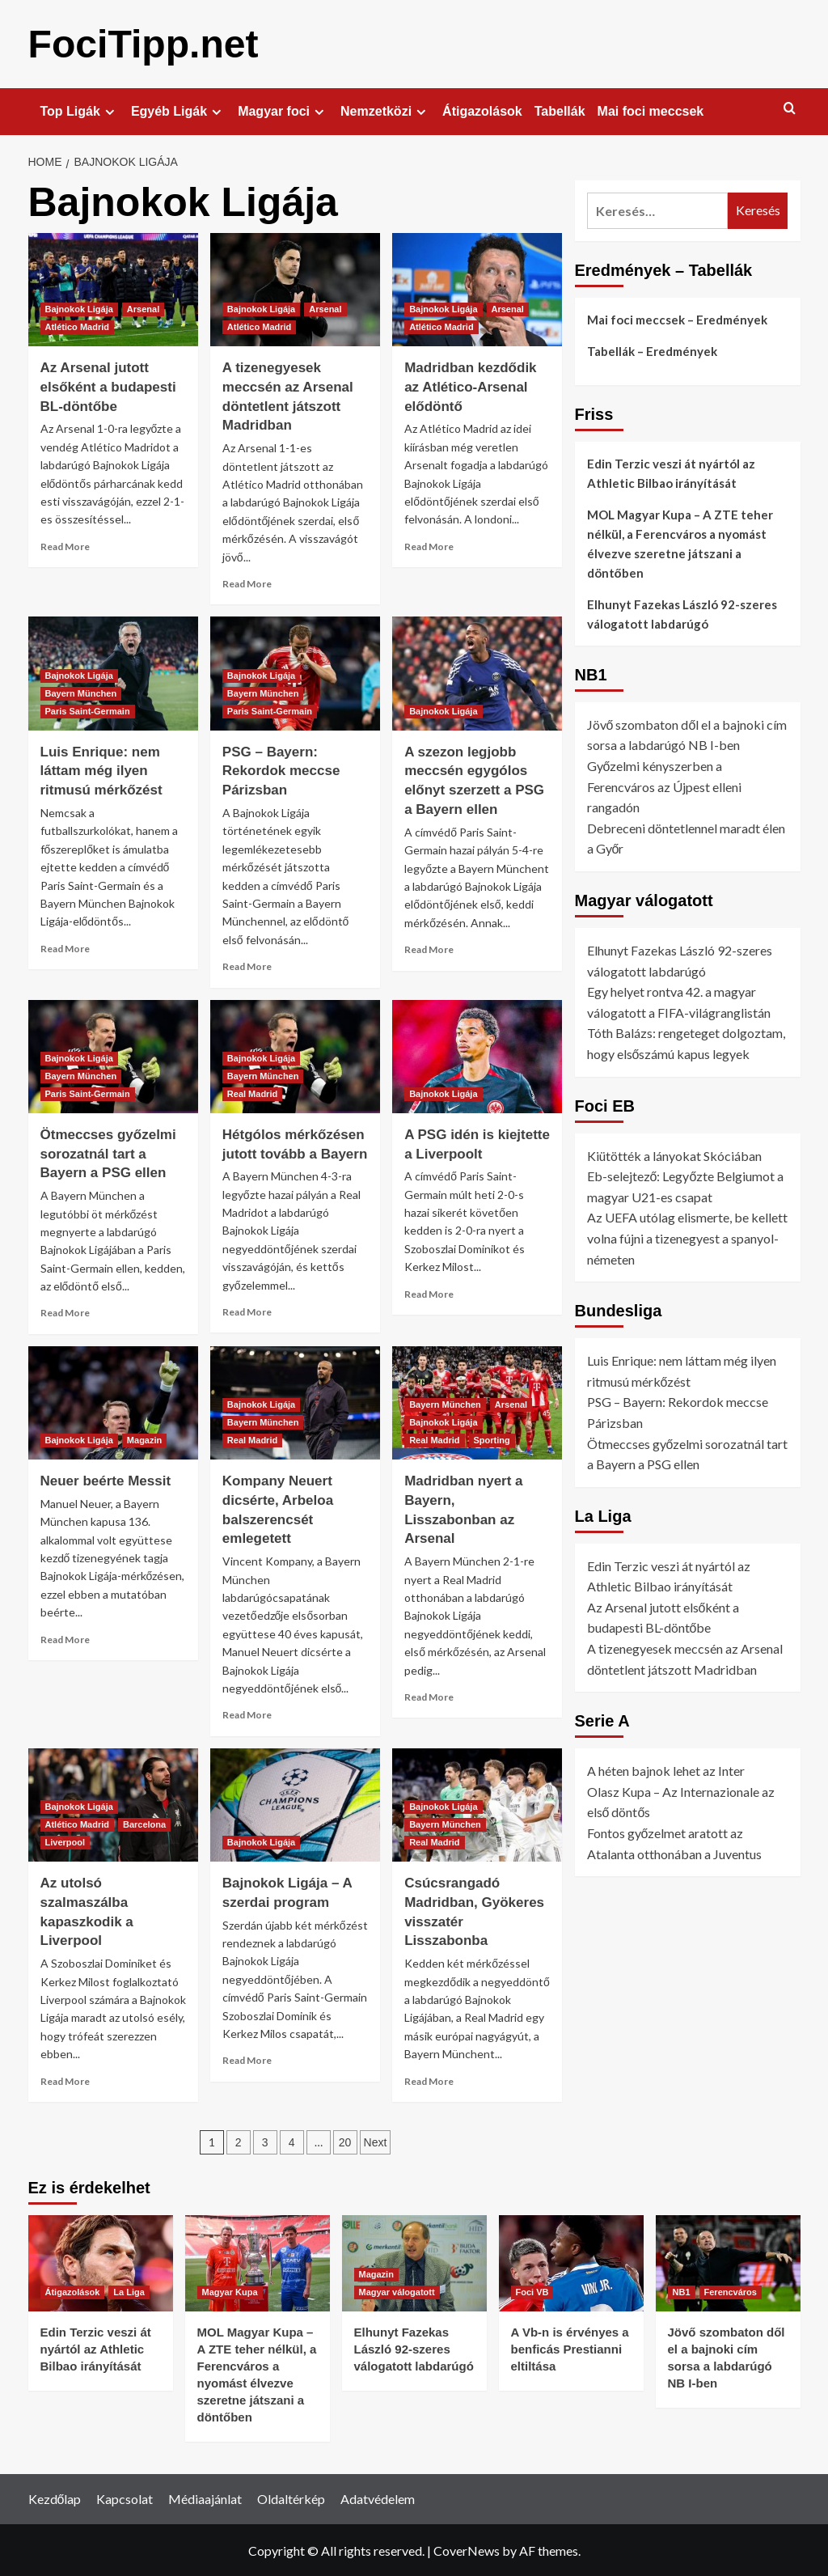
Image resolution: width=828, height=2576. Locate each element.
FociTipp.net (143, 43)
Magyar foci (283, 111)
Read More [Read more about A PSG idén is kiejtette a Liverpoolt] (429, 1293)
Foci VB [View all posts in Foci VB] (532, 2291)
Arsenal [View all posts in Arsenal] (143, 308)
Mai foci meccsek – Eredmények (677, 318)
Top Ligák (79, 111)
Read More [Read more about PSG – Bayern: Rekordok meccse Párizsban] (247, 966)
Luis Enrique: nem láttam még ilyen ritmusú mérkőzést (101, 771)
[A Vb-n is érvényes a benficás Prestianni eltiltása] (571, 2262)
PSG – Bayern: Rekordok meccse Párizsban (281, 771)
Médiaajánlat (205, 2498)
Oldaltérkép (291, 2498)
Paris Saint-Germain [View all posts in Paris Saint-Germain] (87, 710)
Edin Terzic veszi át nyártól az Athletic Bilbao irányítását (671, 472)
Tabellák (559, 110)
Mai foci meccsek (651, 110)
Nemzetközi (385, 111)
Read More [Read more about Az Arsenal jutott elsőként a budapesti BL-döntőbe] (65, 546)
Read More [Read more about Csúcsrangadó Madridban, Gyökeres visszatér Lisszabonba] (429, 2080)
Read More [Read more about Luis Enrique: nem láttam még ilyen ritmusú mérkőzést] (65, 948)
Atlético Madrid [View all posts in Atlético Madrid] (77, 326)
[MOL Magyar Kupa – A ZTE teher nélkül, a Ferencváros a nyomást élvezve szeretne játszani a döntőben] (257, 2262)
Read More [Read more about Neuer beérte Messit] (65, 1639)
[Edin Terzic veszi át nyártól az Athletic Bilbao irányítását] (100, 2262)
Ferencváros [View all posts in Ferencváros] (730, 2291)
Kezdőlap (55, 2498)
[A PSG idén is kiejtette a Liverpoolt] (477, 1055)
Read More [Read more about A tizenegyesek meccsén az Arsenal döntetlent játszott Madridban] (247, 583)
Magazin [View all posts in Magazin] (144, 1439)
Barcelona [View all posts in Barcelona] (144, 1823)
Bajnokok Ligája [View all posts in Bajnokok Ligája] (79, 308)
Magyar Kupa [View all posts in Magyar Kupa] (230, 2291)
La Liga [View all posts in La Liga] (129, 2291)
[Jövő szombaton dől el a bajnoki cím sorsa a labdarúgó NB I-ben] (728, 2262)
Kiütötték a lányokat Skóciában (674, 1155)
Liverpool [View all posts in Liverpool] (65, 1841)
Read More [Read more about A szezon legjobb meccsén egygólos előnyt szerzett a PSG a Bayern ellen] (429, 949)
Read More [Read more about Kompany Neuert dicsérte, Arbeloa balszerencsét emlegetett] (247, 1714)
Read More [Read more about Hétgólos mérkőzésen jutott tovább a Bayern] (247, 1311)
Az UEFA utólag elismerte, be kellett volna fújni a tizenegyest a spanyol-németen (687, 1237)
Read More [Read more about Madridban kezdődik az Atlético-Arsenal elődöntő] (429, 546)
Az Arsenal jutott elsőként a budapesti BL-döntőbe (108, 386)
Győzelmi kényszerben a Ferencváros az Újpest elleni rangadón (664, 785)
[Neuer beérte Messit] (113, 1402)
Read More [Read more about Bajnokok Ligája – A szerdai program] (247, 2059)
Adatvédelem (377, 2498)
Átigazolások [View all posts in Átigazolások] (72, 2291)
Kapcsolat (124, 2498)
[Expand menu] (109, 111)
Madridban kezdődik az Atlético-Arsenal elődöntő (470, 386)
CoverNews (466, 2549)
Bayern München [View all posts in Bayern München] (81, 692)
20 (345, 2141)
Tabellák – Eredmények (652, 350)
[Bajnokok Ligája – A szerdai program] (295, 1804)
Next (375, 2141)
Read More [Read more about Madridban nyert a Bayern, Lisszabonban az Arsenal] (429, 1696)
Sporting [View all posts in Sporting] (492, 1439)
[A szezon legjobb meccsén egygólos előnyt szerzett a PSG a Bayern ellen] (477, 672)
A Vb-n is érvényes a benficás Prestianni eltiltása (570, 2348)
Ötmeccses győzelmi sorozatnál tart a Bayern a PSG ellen (108, 1153)
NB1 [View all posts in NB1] (682, 2291)
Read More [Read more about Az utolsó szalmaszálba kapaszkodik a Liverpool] (65, 2080)
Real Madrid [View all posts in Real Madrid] (252, 1093)
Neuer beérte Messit (105, 1480)
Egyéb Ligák (178, 111)
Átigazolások (482, 110)
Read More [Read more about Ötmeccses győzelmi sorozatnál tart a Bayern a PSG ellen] (65, 1312)
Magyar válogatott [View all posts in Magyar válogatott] (397, 2291)
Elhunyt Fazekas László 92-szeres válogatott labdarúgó (682, 613)
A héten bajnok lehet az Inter (666, 1769)
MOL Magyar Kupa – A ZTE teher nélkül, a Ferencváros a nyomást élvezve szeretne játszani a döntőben (680, 542)
